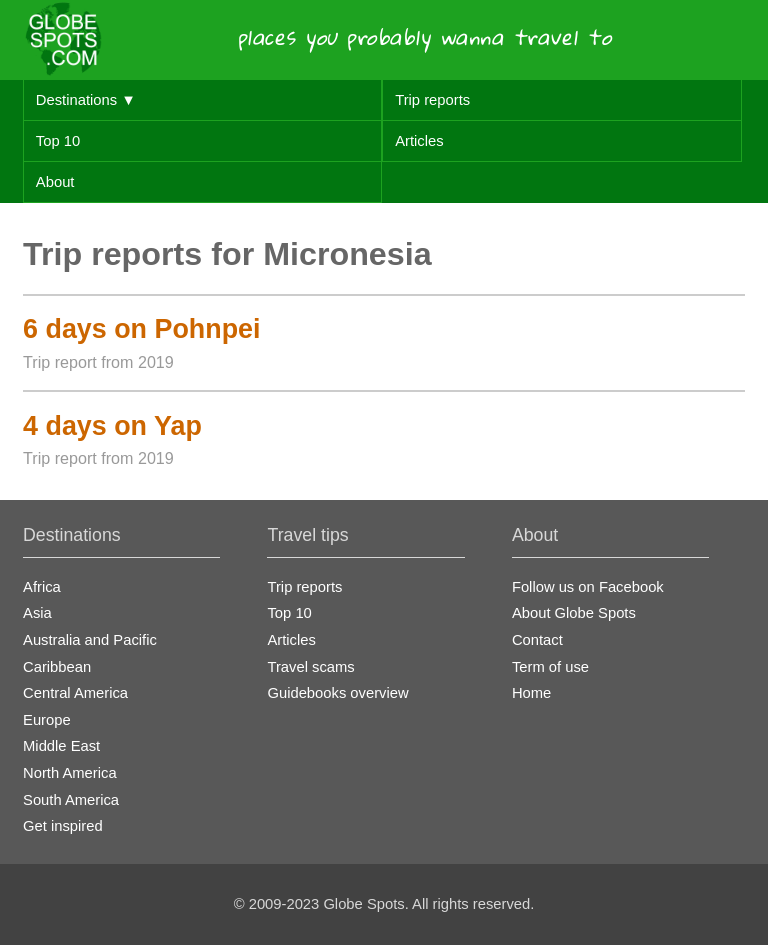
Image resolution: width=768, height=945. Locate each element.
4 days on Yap (112, 426)
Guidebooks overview (337, 693)
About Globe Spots (574, 613)
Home (531, 693)
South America (71, 800)
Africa (42, 587)
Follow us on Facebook (588, 587)
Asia (37, 613)
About (55, 182)
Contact (537, 640)
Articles (419, 141)
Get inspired (63, 826)
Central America (75, 693)
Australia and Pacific (90, 640)
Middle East (61, 746)
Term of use (550, 667)
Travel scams (310, 667)
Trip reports (432, 100)
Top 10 (58, 141)
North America (70, 773)
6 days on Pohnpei (141, 329)
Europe (47, 720)
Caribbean (57, 667)
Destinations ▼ (86, 100)
